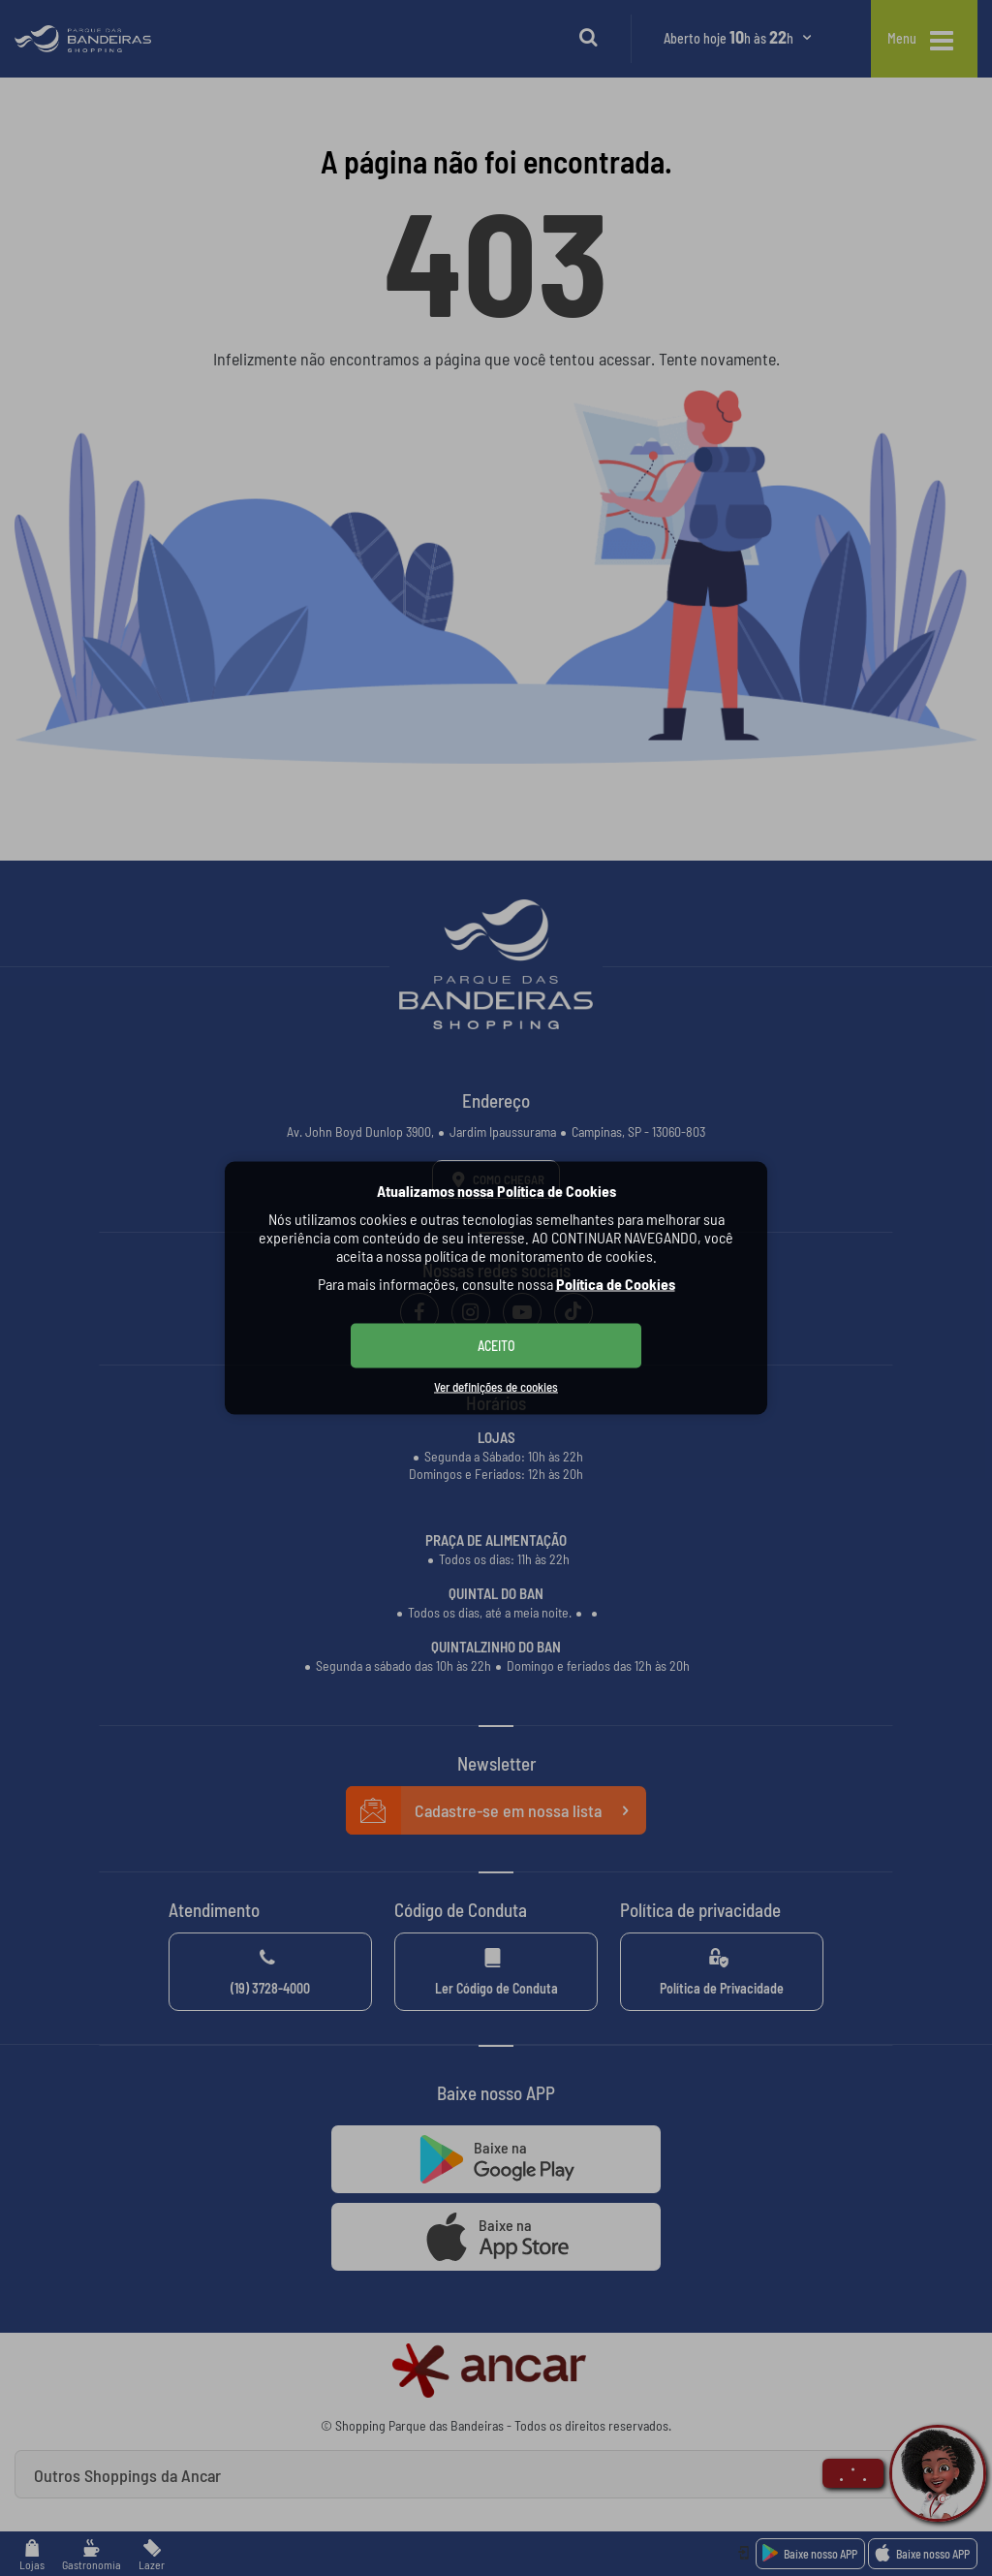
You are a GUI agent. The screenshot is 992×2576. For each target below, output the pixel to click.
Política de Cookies (615, 1283)
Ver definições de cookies (496, 1387)
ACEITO (496, 1345)
